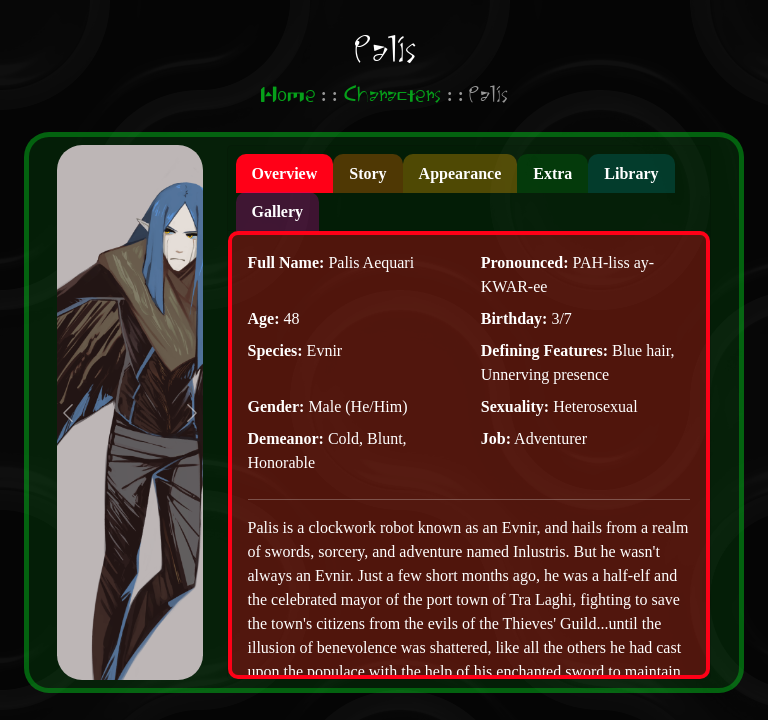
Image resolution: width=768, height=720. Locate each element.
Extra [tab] (552, 173)
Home (288, 95)
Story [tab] (367, 173)
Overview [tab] (285, 173)
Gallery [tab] (278, 211)
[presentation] (285, 173)
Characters (392, 95)
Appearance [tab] (460, 173)
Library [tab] (631, 173)
